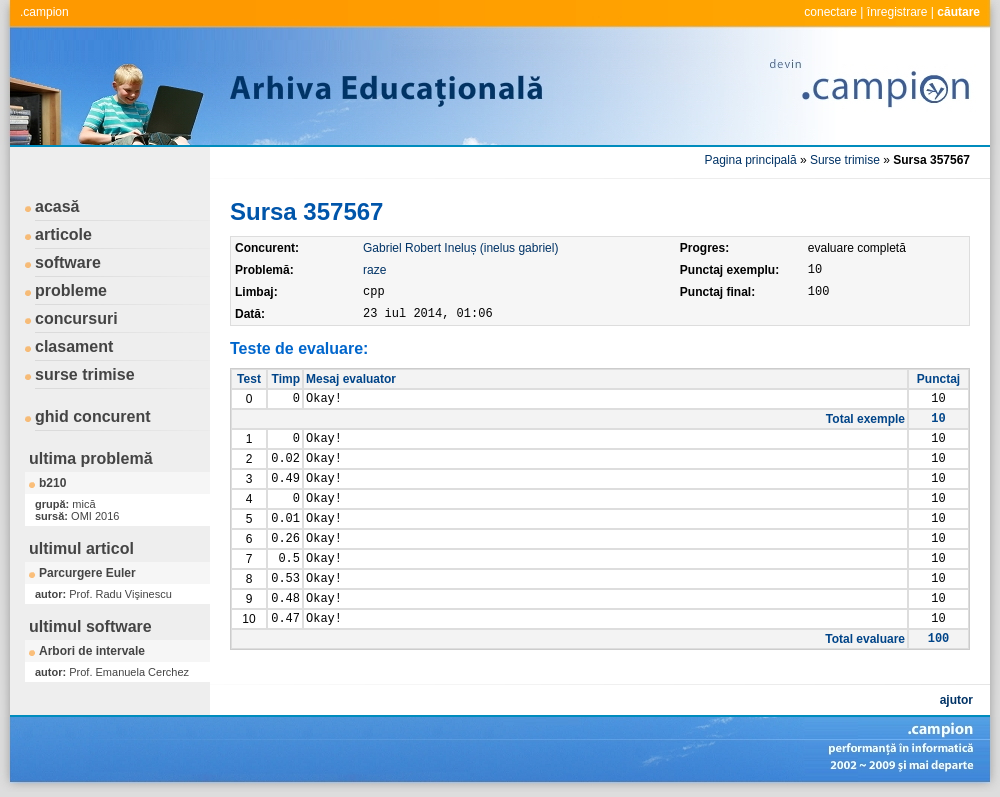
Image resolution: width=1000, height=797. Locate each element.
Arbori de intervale (92, 651)
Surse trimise (845, 160)
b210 (52, 483)
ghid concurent (93, 416)
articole (63, 234)
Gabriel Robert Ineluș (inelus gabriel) (460, 248)
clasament (74, 346)
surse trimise (85, 374)
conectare (830, 12)
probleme (71, 290)
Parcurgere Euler (87, 573)
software (68, 262)
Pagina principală (751, 160)
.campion (44, 12)
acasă (57, 206)
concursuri (76, 318)
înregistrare (897, 12)
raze (374, 270)
